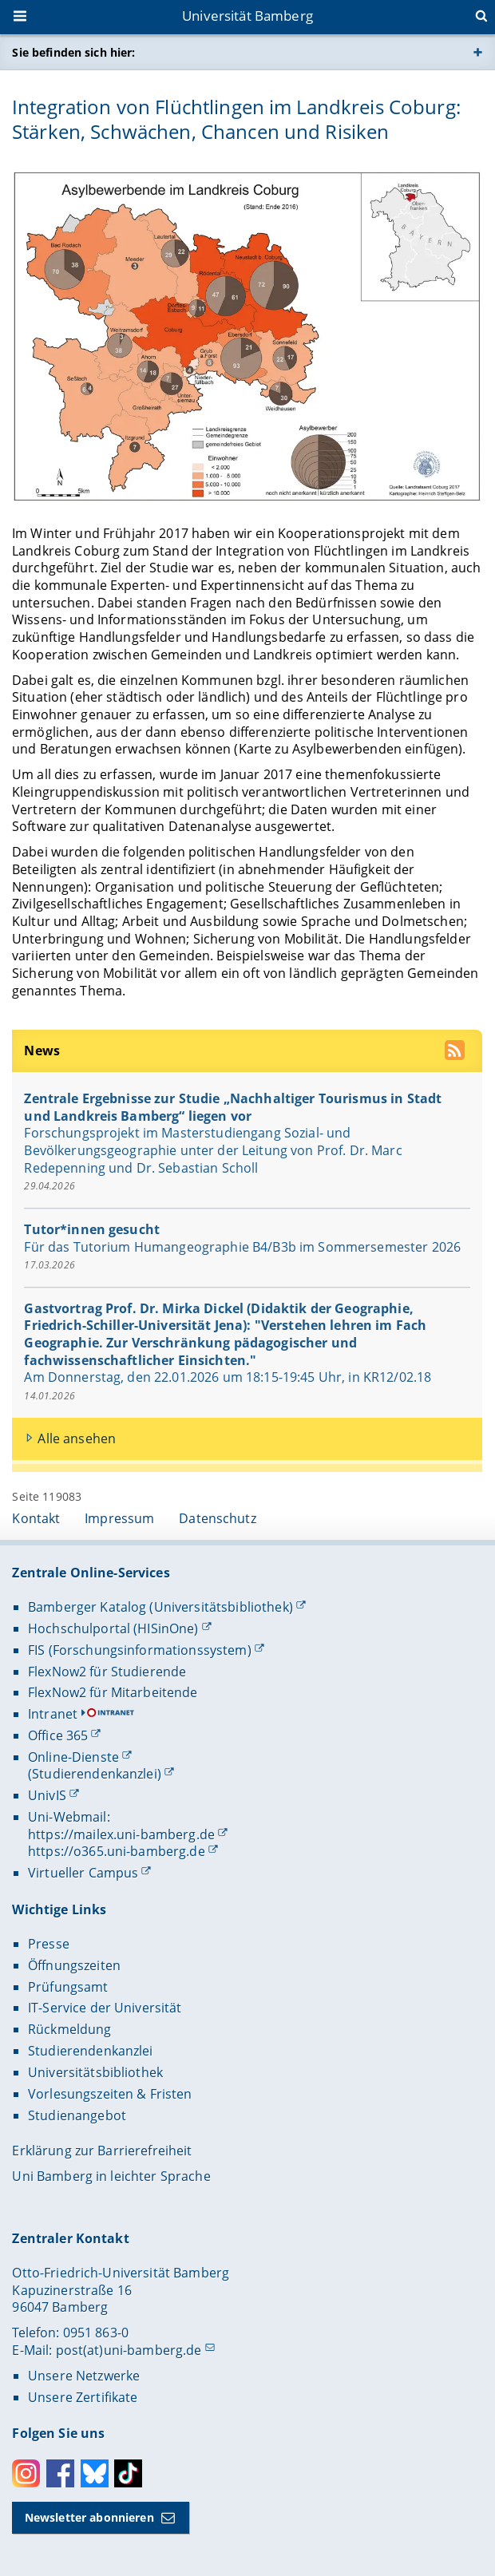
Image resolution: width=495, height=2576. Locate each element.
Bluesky (95, 2473)
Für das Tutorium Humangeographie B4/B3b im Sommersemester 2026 (243, 1247)
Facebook (60, 2473)
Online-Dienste (73, 1757)
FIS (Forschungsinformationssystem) (139, 1650)
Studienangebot (77, 2115)
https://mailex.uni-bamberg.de (121, 1834)
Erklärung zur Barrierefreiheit (102, 2150)
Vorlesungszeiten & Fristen (110, 2094)
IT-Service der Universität (105, 2007)
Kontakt (36, 1518)
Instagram (26, 2473)
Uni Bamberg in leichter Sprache (111, 2176)
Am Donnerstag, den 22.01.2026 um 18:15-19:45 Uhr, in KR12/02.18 (228, 1378)
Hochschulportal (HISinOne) (113, 1628)
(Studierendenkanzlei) (94, 1774)
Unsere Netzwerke (84, 2375)
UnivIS (47, 1795)
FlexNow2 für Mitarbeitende (113, 1692)
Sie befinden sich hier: (73, 52)
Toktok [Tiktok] (128, 2473)
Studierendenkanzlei (90, 2051)
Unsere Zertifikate (83, 2397)
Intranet (52, 1714)
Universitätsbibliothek (95, 2072)
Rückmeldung (70, 2029)
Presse (48, 1944)
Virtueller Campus (83, 1873)
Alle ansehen (77, 1438)
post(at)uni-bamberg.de (129, 2350)
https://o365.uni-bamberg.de (116, 1851)
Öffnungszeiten (74, 1965)
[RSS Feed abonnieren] (457, 1052)
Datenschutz (217, 1518)
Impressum (119, 1518)
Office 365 (58, 1735)
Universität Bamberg (247, 15)
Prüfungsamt (68, 1987)
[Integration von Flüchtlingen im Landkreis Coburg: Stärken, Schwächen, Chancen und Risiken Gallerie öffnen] (247, 335)
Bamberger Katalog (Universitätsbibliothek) (160, 1607)
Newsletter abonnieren (89, 2517)
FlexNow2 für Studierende (107, 1671)
